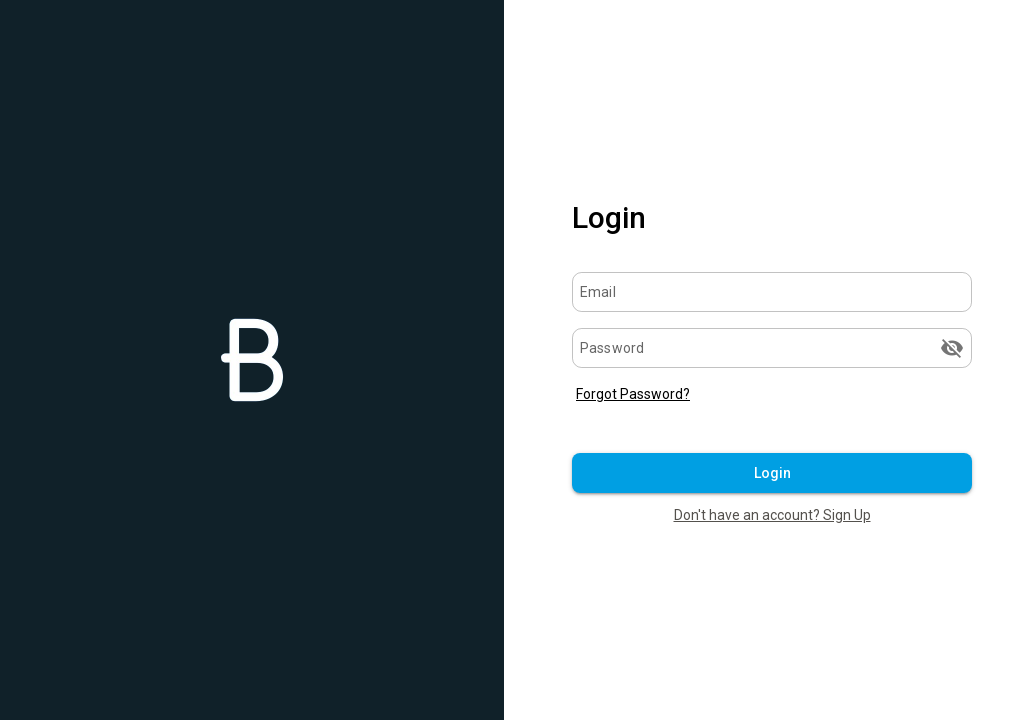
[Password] (757, 348)
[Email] (772, 292)
